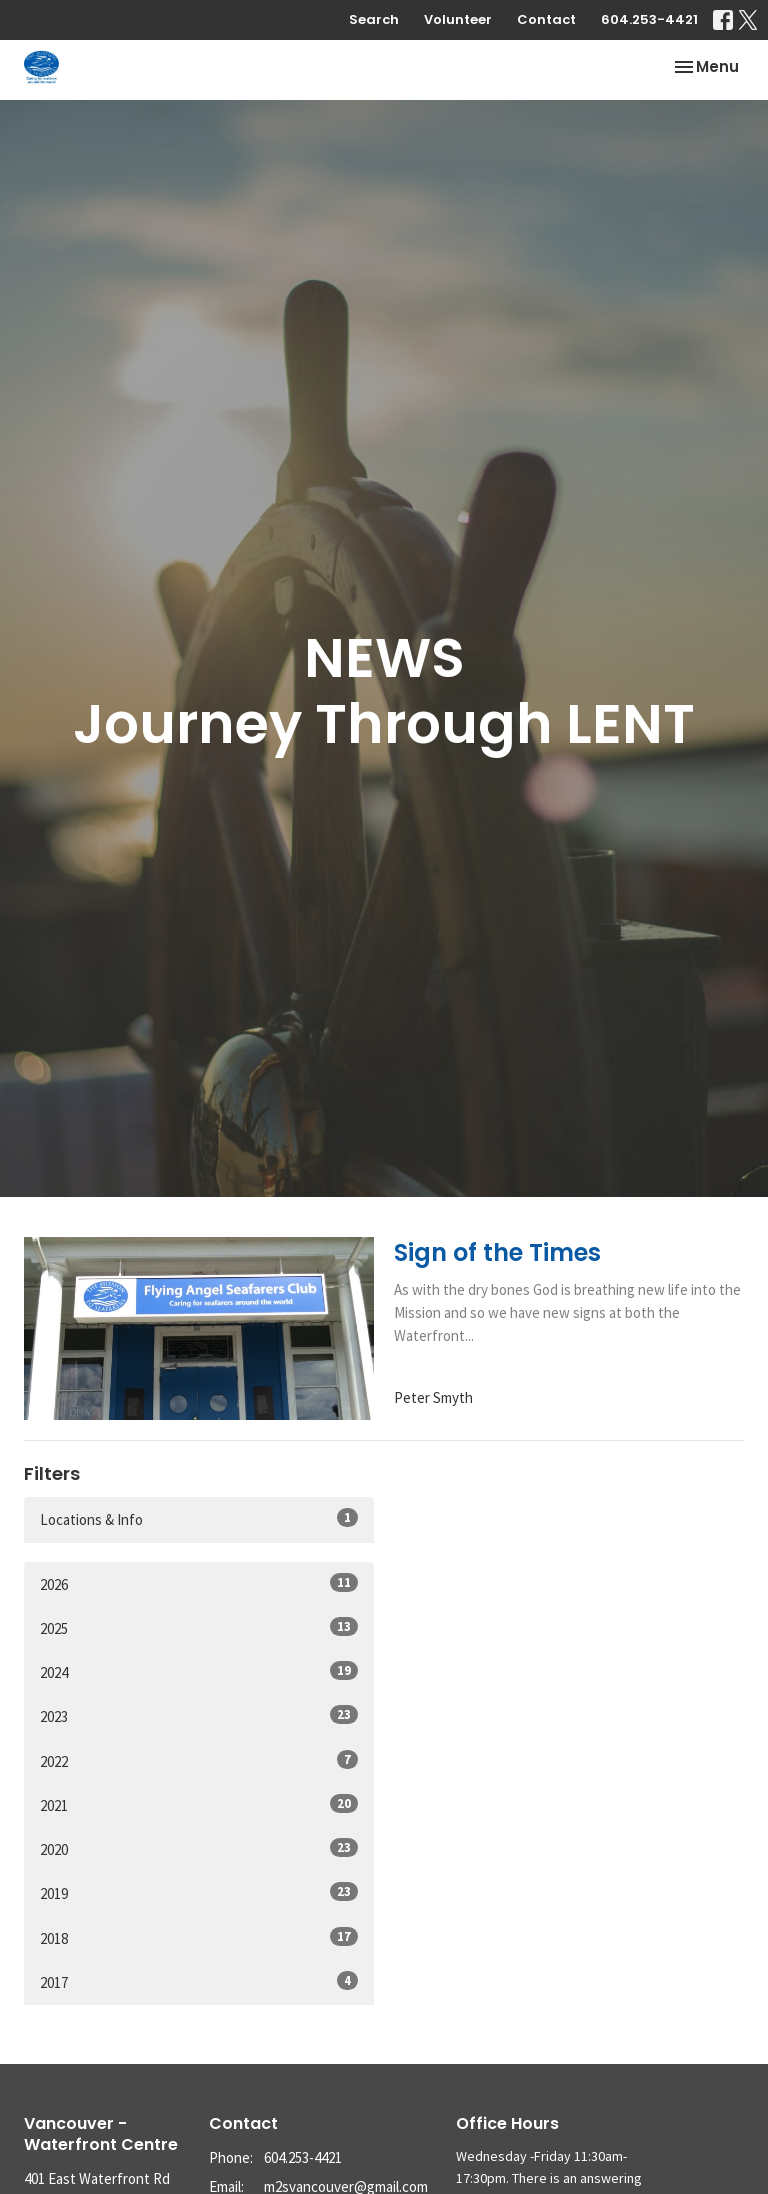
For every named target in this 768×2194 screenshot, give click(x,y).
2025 (199, 1627)
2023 (199, 1715)
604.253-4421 (649, 19)
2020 (199, 1848)
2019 (199, 1892)
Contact (546, 19)
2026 (199, 1583)
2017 (199, 1981)
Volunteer (458, 19)
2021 (199, 1804)
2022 (199, 1760)
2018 (199, 1937)
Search (374, 19)
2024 (199, 1671)
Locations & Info (199, 1518)
